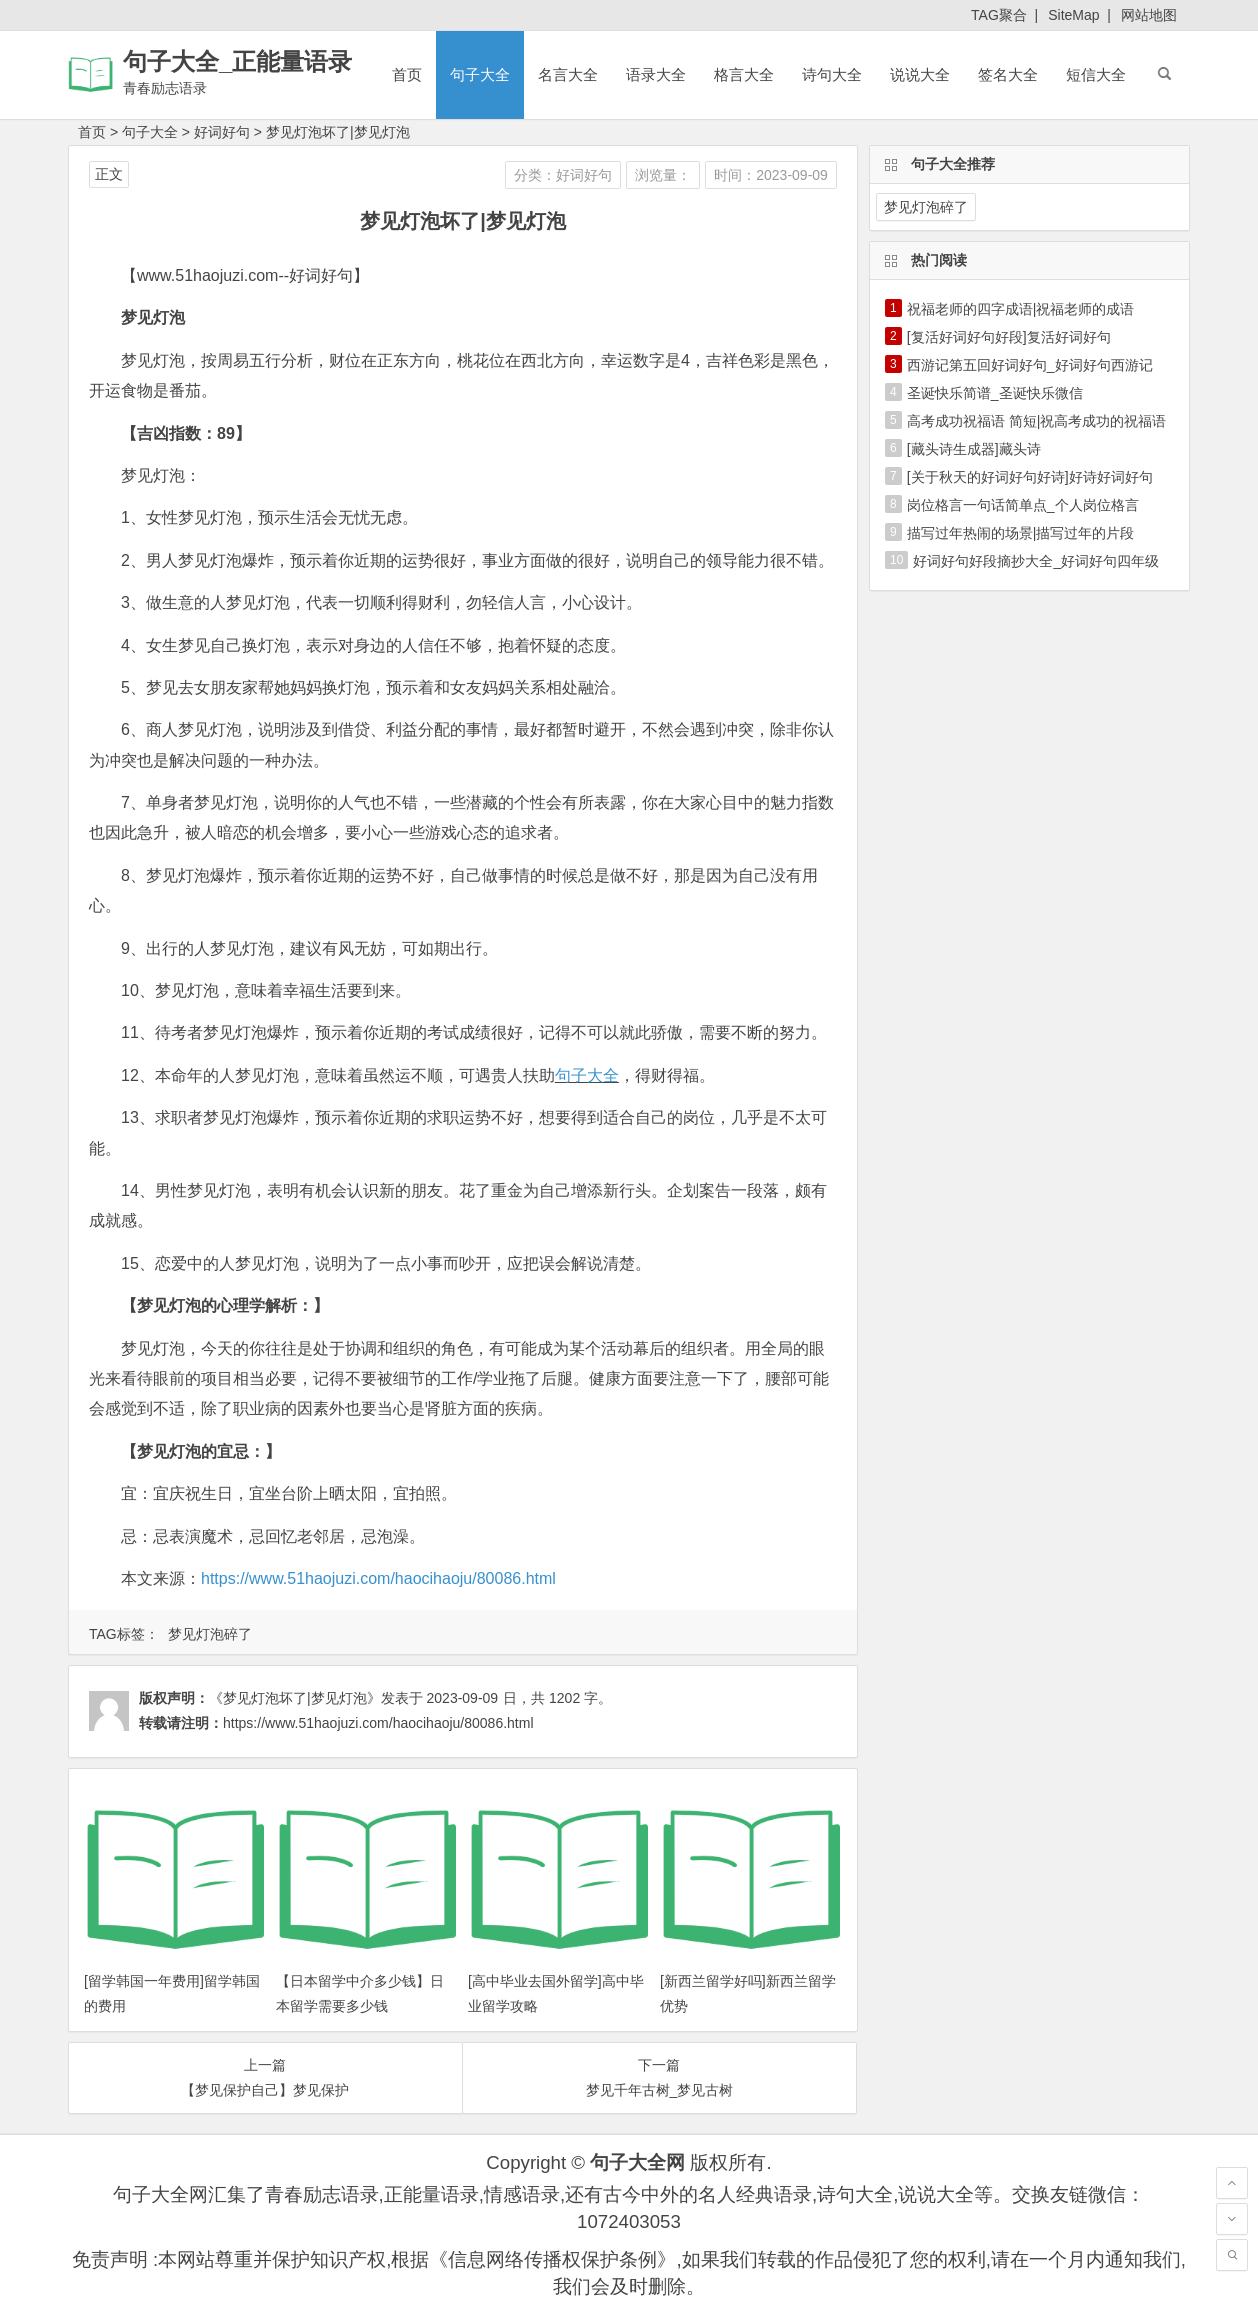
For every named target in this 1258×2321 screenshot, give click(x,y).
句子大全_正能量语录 (237, 61)
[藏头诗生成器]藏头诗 (974, 449)
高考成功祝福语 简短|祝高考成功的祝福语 (1037, 421)
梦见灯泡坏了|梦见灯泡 (338, 132)
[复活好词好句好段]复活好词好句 (1009, 337)
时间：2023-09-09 (771, 175)
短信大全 (1096, 74)
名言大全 (568, 74)
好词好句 (222, 132)
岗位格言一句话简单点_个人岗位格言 (1023, 505)
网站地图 (1149, 15)
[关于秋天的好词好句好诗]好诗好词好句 (1030, 477)
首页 (407, 74)
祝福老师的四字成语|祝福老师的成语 (1021, 309)
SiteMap (1073, 15)
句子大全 (480, 74)
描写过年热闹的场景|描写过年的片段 (1021, 533)
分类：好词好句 (563, 175)
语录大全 (656, 74)
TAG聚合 (999, 15)
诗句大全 (832, 74)
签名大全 (1008, 74)
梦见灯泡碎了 (210, 1634)
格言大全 (744, 74)
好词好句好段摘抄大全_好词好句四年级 (1036, 561)
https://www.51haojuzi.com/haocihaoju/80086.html (378, 1578)
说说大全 (920, 74)
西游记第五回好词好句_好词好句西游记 (1030, 365)
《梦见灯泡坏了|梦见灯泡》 (295, 1698)
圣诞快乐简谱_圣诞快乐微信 (995, 393)
